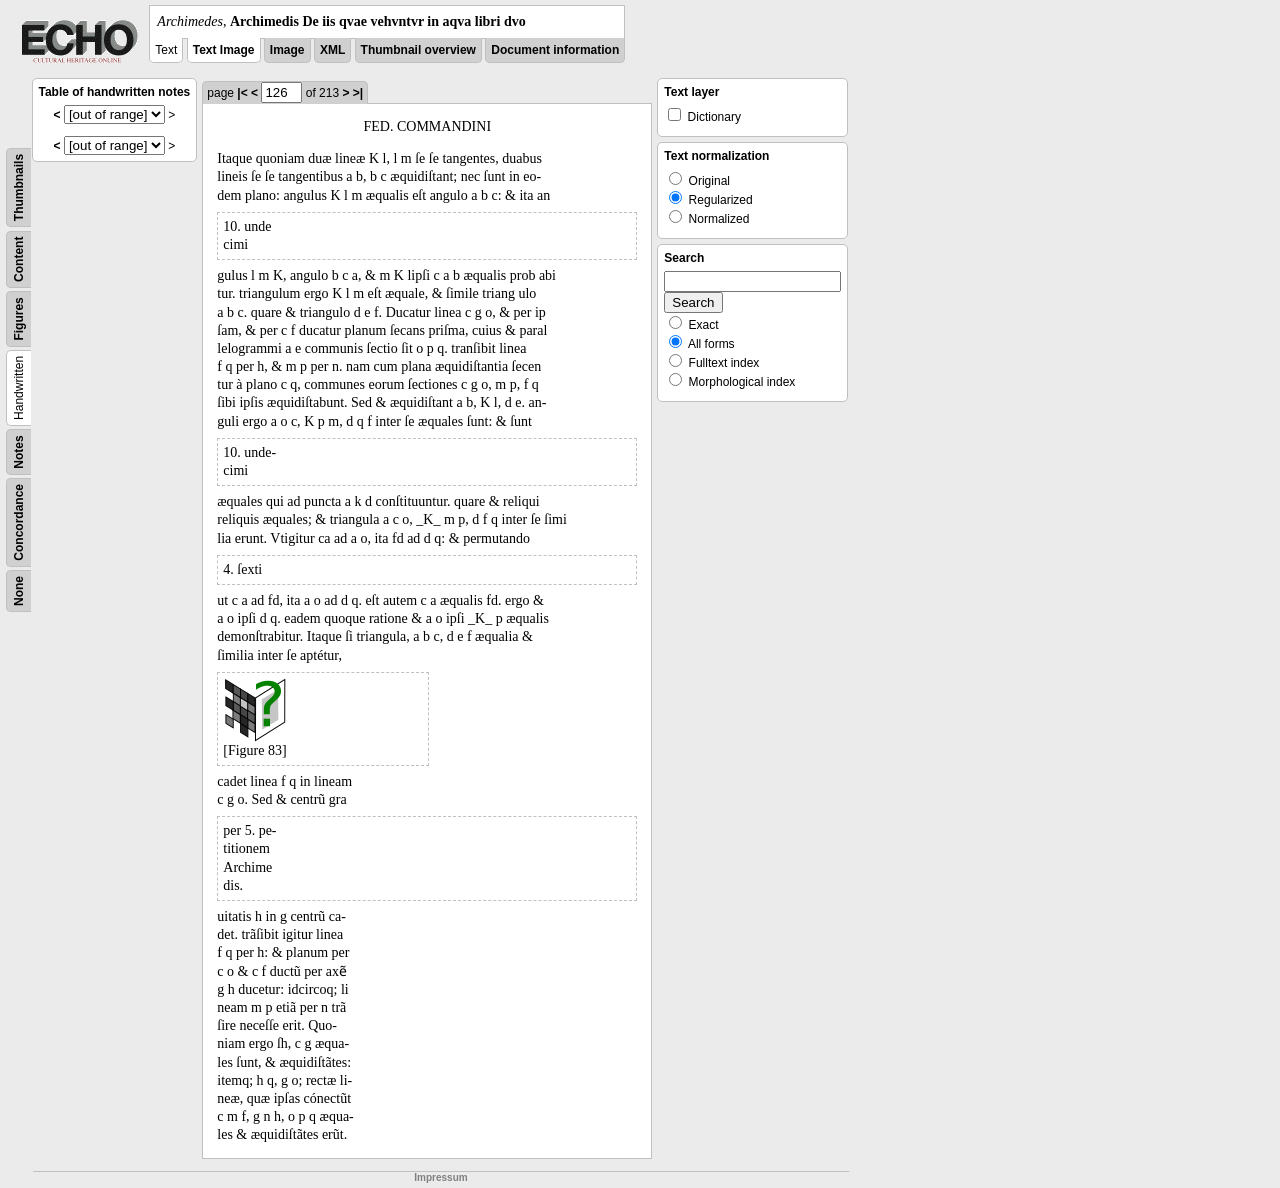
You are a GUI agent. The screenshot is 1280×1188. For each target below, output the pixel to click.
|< (242, 93)
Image (287, 50)
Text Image (224, 50)
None (19, 591)
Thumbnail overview (418, 50)
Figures (19, 318)
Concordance (19, 522)
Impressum (440, 1177)
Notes (19, 451)
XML (332, 50)
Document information (555, 50)
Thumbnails (19, 187)
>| (358, 93)
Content (19, 259)
